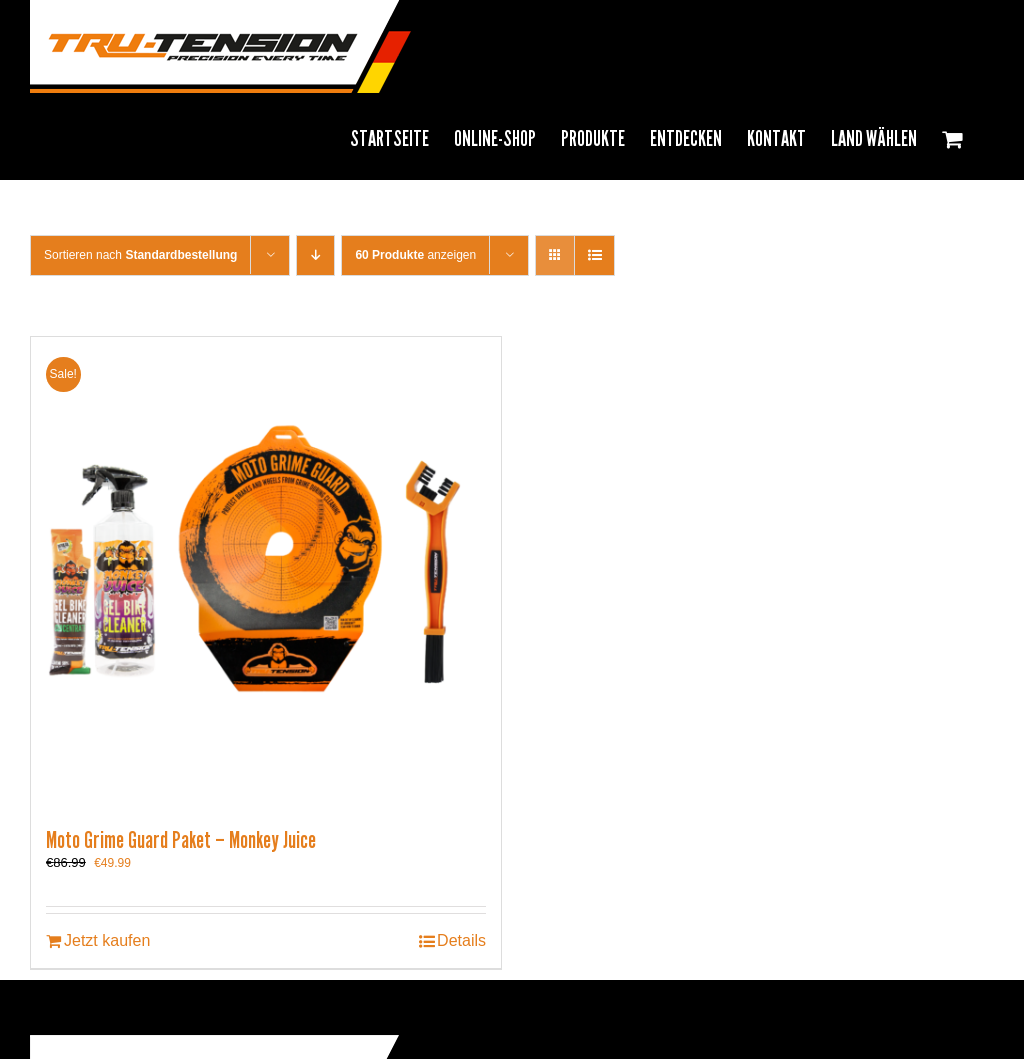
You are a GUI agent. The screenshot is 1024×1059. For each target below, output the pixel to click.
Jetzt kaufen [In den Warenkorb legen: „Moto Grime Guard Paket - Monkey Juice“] (107, 940)
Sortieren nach (140, 255)
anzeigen (415, 255)
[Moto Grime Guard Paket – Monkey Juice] (266, 572)
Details (461, 940)
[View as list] (594, 255)
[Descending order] (315, 255)
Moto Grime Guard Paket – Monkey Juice (181, 840)
